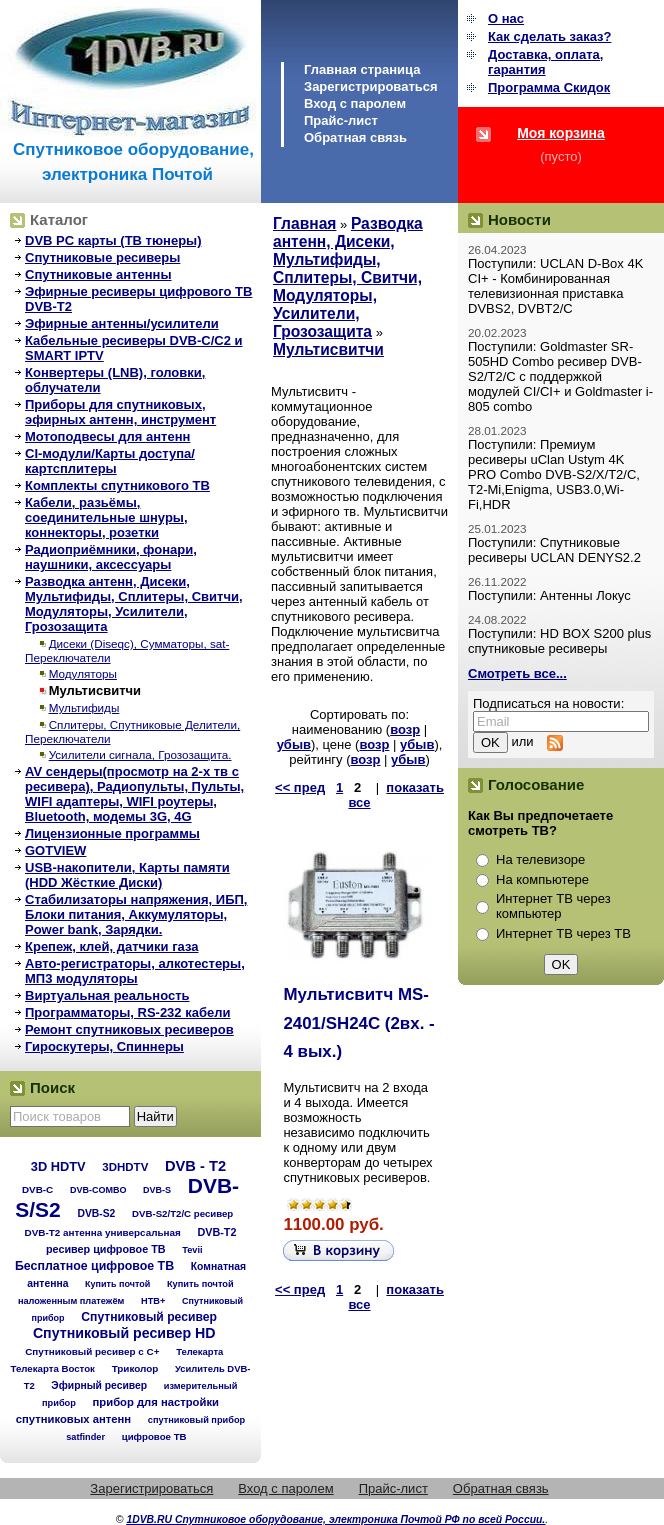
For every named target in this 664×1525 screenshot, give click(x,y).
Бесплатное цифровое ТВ (94, 1266)
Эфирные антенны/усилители (122, 323)
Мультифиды (84, 707)
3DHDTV (125, 1167)
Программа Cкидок (549, 87)
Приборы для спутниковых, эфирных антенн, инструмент (120, 412)
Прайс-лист (341, 120)
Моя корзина (561, 133)
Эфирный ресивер (99, 1385)
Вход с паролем (355, 103)
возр (405, 729)
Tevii (192, 1250)
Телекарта (199, 1351)
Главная (304, 223)
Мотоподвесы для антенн (107, 436)
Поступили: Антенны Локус (549, 595)
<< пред (300, 787)
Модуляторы (83, 673)
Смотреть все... (517, 673)
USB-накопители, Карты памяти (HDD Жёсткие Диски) (127, 875)
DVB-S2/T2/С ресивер (182, 1213)
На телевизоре (540, 859)
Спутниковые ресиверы (102, 257)
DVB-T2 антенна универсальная (103, 1232)
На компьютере (542, 879)
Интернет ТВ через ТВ (563, 933)
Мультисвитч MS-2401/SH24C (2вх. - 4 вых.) (358, 1023)
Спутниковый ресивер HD (124, 1333)
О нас (506, 18)
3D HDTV (58, 1166)
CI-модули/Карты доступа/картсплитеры (110, 461)
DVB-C (37, 1189)
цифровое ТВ (154, 1436)
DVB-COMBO (98, 1190)
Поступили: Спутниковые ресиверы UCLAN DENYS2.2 (554, 550)
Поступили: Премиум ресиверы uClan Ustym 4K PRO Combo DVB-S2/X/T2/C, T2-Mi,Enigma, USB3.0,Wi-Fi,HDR (554, 474)
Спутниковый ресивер (149, 1317)
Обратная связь (355, 137)
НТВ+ (153, 1301)
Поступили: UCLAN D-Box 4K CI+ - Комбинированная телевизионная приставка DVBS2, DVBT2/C (555, 286)
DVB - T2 (195, 1166)
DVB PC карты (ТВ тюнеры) (113, 240)
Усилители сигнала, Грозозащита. (140, 754)
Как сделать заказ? (549, 36)
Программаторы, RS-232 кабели (127, 1012)
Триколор (135, 1368)
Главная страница (362, 69)
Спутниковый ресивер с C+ (92, 1351)
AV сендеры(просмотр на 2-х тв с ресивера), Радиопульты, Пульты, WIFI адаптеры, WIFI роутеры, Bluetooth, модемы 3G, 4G (134, 794)
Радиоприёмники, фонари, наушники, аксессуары (111, 557)
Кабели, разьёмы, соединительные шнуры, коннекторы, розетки (106, 517)
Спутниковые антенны (98, 274)
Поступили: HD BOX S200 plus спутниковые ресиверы (559, 641)
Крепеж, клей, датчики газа (111, 946)
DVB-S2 (96, 1213)
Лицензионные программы (112, 833)
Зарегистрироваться (371, 86)
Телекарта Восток (53, 1368)
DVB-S (157, 1190)
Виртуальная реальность (107, 995)
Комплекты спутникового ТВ (117, 485)
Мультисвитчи (95, 690)
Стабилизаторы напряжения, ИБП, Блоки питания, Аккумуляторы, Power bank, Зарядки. (136, 914)
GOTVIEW (55, 850)
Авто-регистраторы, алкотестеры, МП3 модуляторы (135, 971)
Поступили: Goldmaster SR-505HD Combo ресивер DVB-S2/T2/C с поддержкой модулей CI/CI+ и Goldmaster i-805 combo (560, 376)
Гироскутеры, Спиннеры (104, 1046)
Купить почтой (117, 1284)
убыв (294, 744)
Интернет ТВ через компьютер (553, 906)
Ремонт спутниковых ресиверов (129, 1029)
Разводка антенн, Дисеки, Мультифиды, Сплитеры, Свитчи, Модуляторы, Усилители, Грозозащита (134, 604)
